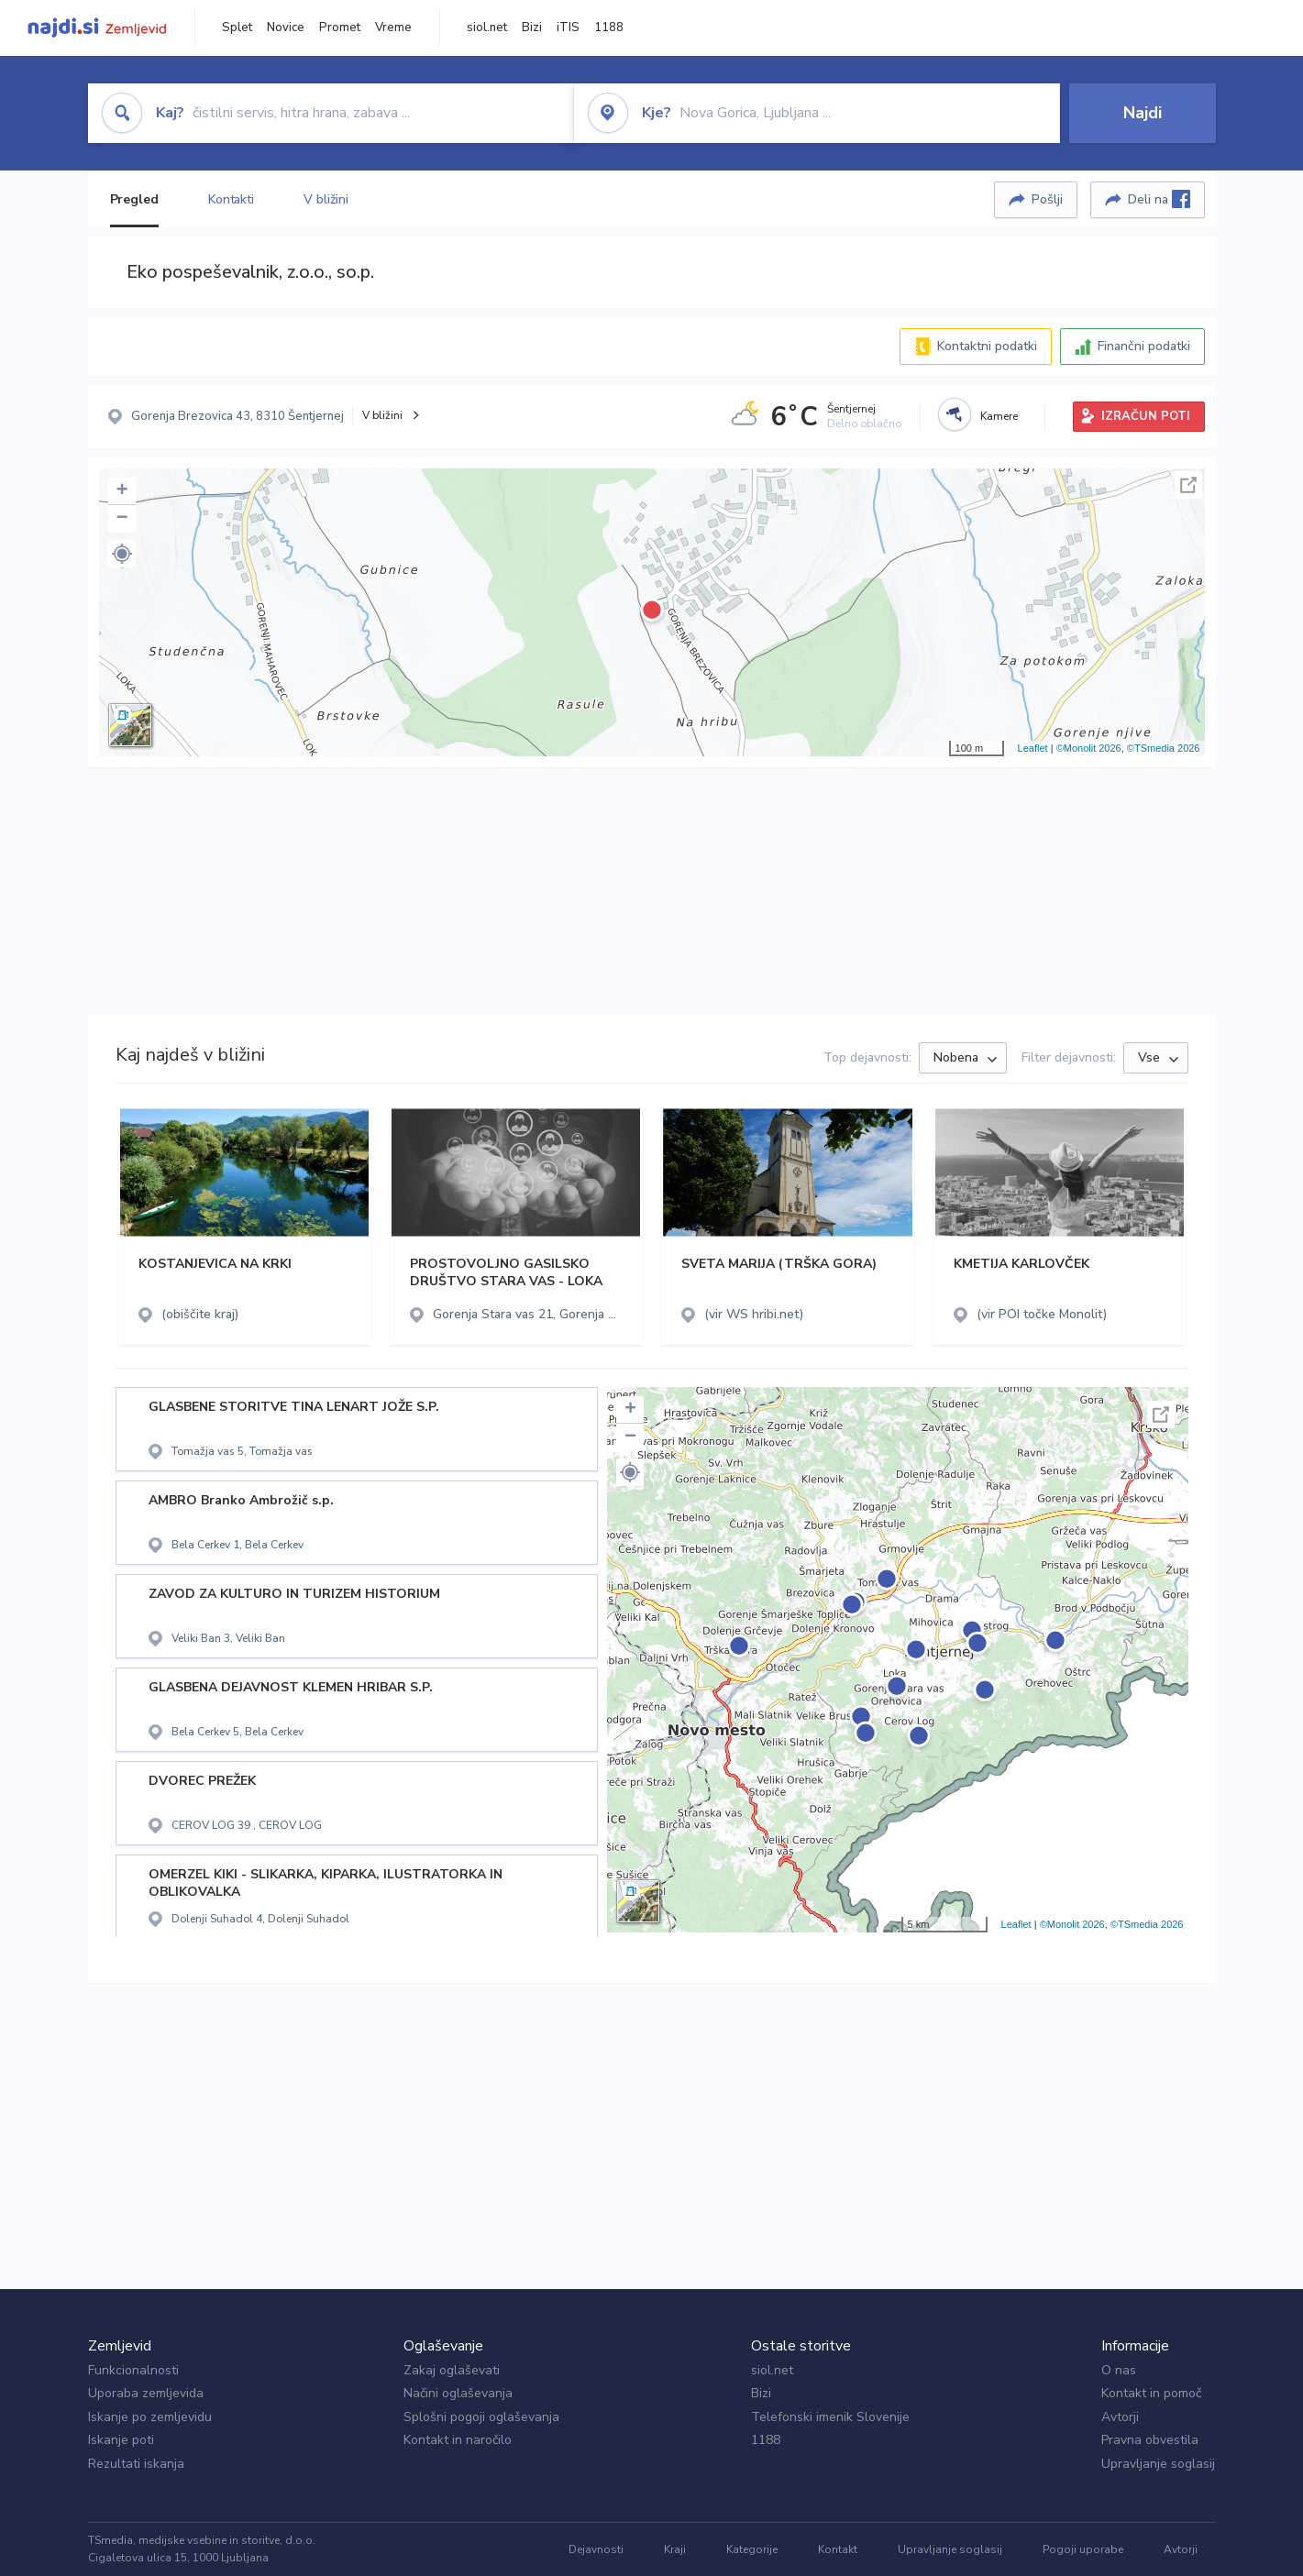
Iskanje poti (121, 2440)
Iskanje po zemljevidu (150, 2417)
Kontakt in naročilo (457, 2440)
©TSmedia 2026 (1163, 748)
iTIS (568, 27)
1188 (609, 27)
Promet (339, 27)
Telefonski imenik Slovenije (830, 2417)
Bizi (532, 27)
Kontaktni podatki (987, 346)
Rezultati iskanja (136, 2463)
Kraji (675, 2549)
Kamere (999, 416)
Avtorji (1120, 2417)
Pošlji (1047, 199)
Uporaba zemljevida (146, 2393)
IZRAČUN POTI (1145, 416)
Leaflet (1033, 748)
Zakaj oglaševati (451, 2370)
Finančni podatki (1144, 346)
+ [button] (121, 491)
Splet (237, 27)
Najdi (1142, 113)
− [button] (121, 519)
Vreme (393, 27)
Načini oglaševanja (458, 2393)
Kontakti (231, 199)
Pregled (134, 199)
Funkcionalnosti (133, 2370)
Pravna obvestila (1149, 2440)
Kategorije (752, 2549)
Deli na (1159, 199)
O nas (1118, 2370)
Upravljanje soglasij (1158, 2463)
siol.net (487, 27)
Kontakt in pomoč (1151, 2393)
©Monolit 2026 (1088, 748)
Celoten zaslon (1188, 485)
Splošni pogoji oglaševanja (481, 2417)
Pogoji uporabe (1083, 2549)
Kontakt (837, 2549)
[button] (122, 553)
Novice (285, 27)
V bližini (326, 199)
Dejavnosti (596, 2549)
